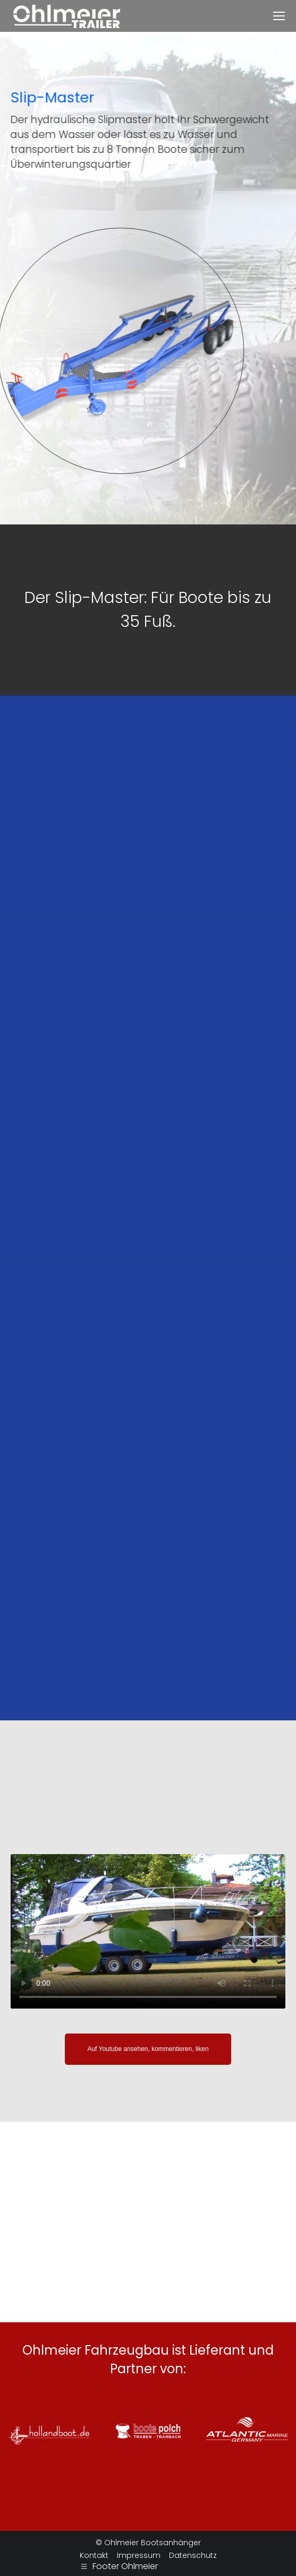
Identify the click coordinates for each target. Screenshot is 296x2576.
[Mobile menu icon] (279, 16)
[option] (148, 609)
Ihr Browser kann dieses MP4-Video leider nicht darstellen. (148, 1931)
